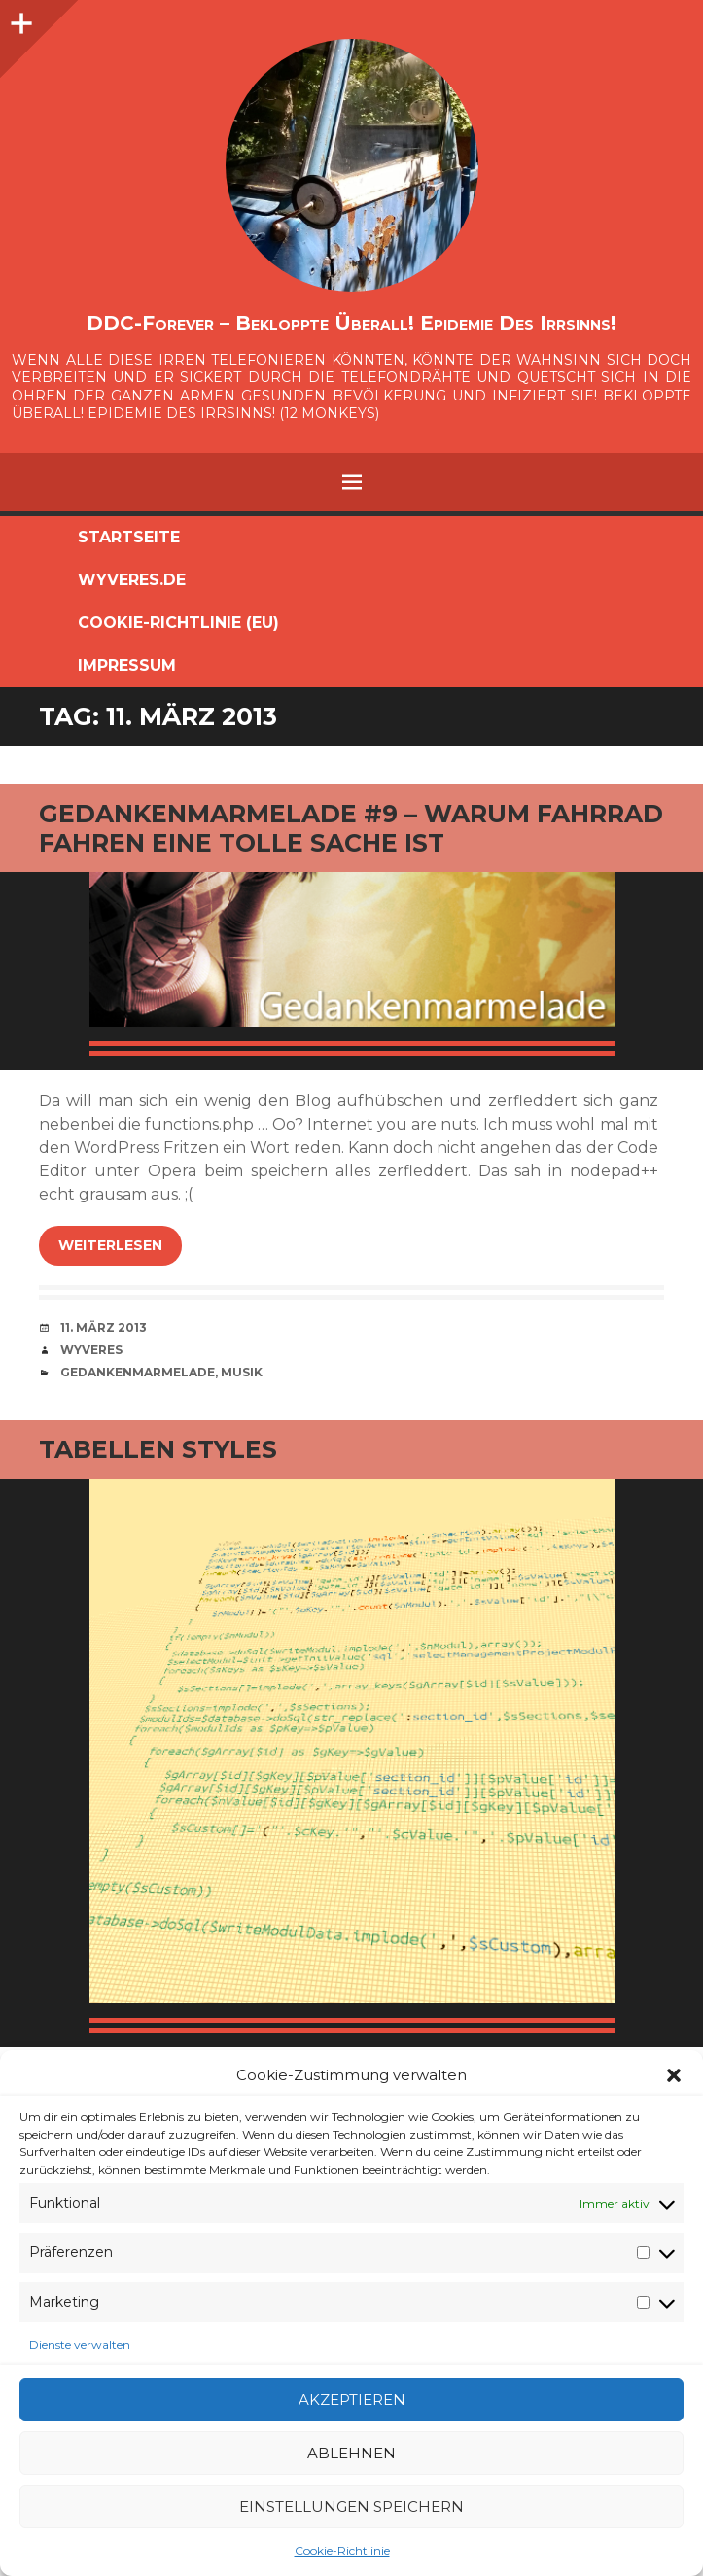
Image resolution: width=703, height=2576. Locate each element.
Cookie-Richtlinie (342, 2550)
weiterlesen (110, 1245)
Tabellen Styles (158, 1449)
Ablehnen (351, 2453)
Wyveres (91, 1349)
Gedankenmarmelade (137, 1372)
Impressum (127, 665)
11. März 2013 (103, 1327)
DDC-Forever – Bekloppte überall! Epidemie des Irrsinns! (351, 322)
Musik (242, 1372)
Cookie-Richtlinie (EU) (178, 622)
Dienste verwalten (79, 2344)
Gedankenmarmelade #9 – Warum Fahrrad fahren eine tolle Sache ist (351, 828)
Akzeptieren (352, 2399)
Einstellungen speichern (351, 2506)
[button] (674, 2075)
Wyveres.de (132, 580)
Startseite (129, 537)
